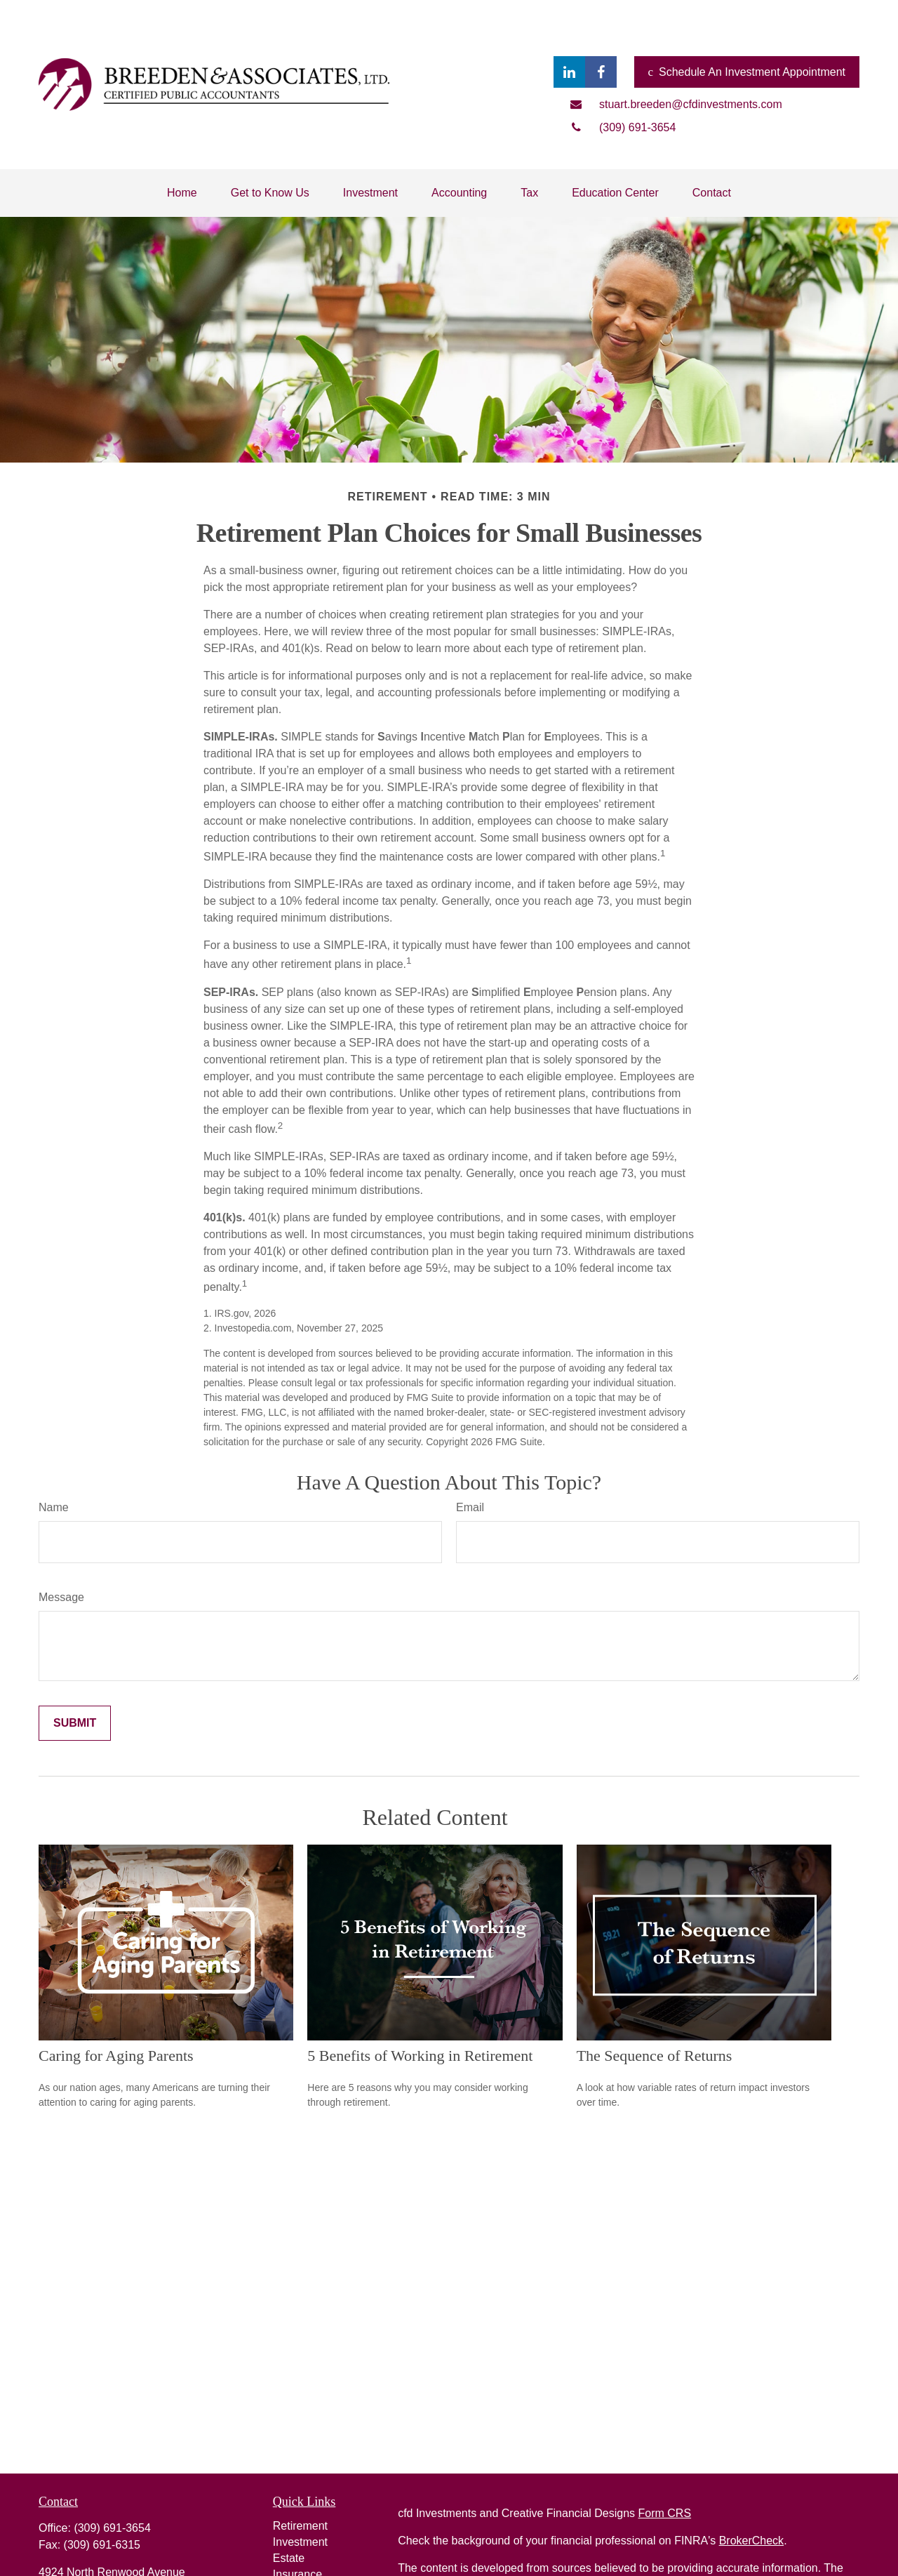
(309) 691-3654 (112, 2528)
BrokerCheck (751, 2541)
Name (54, 1507)
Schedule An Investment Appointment (747, 72)
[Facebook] (601, 72)
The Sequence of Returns (654, 2055)
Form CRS (665, 2513)
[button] (182, 193)
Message (61, 1597)
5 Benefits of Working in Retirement (419, 2055)
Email (470, 1507)
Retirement (300, 2526)
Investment (300, 2542)
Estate (288, 2558)
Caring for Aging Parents (116, 2055)
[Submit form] (75, 1723)
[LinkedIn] (569, 72)
